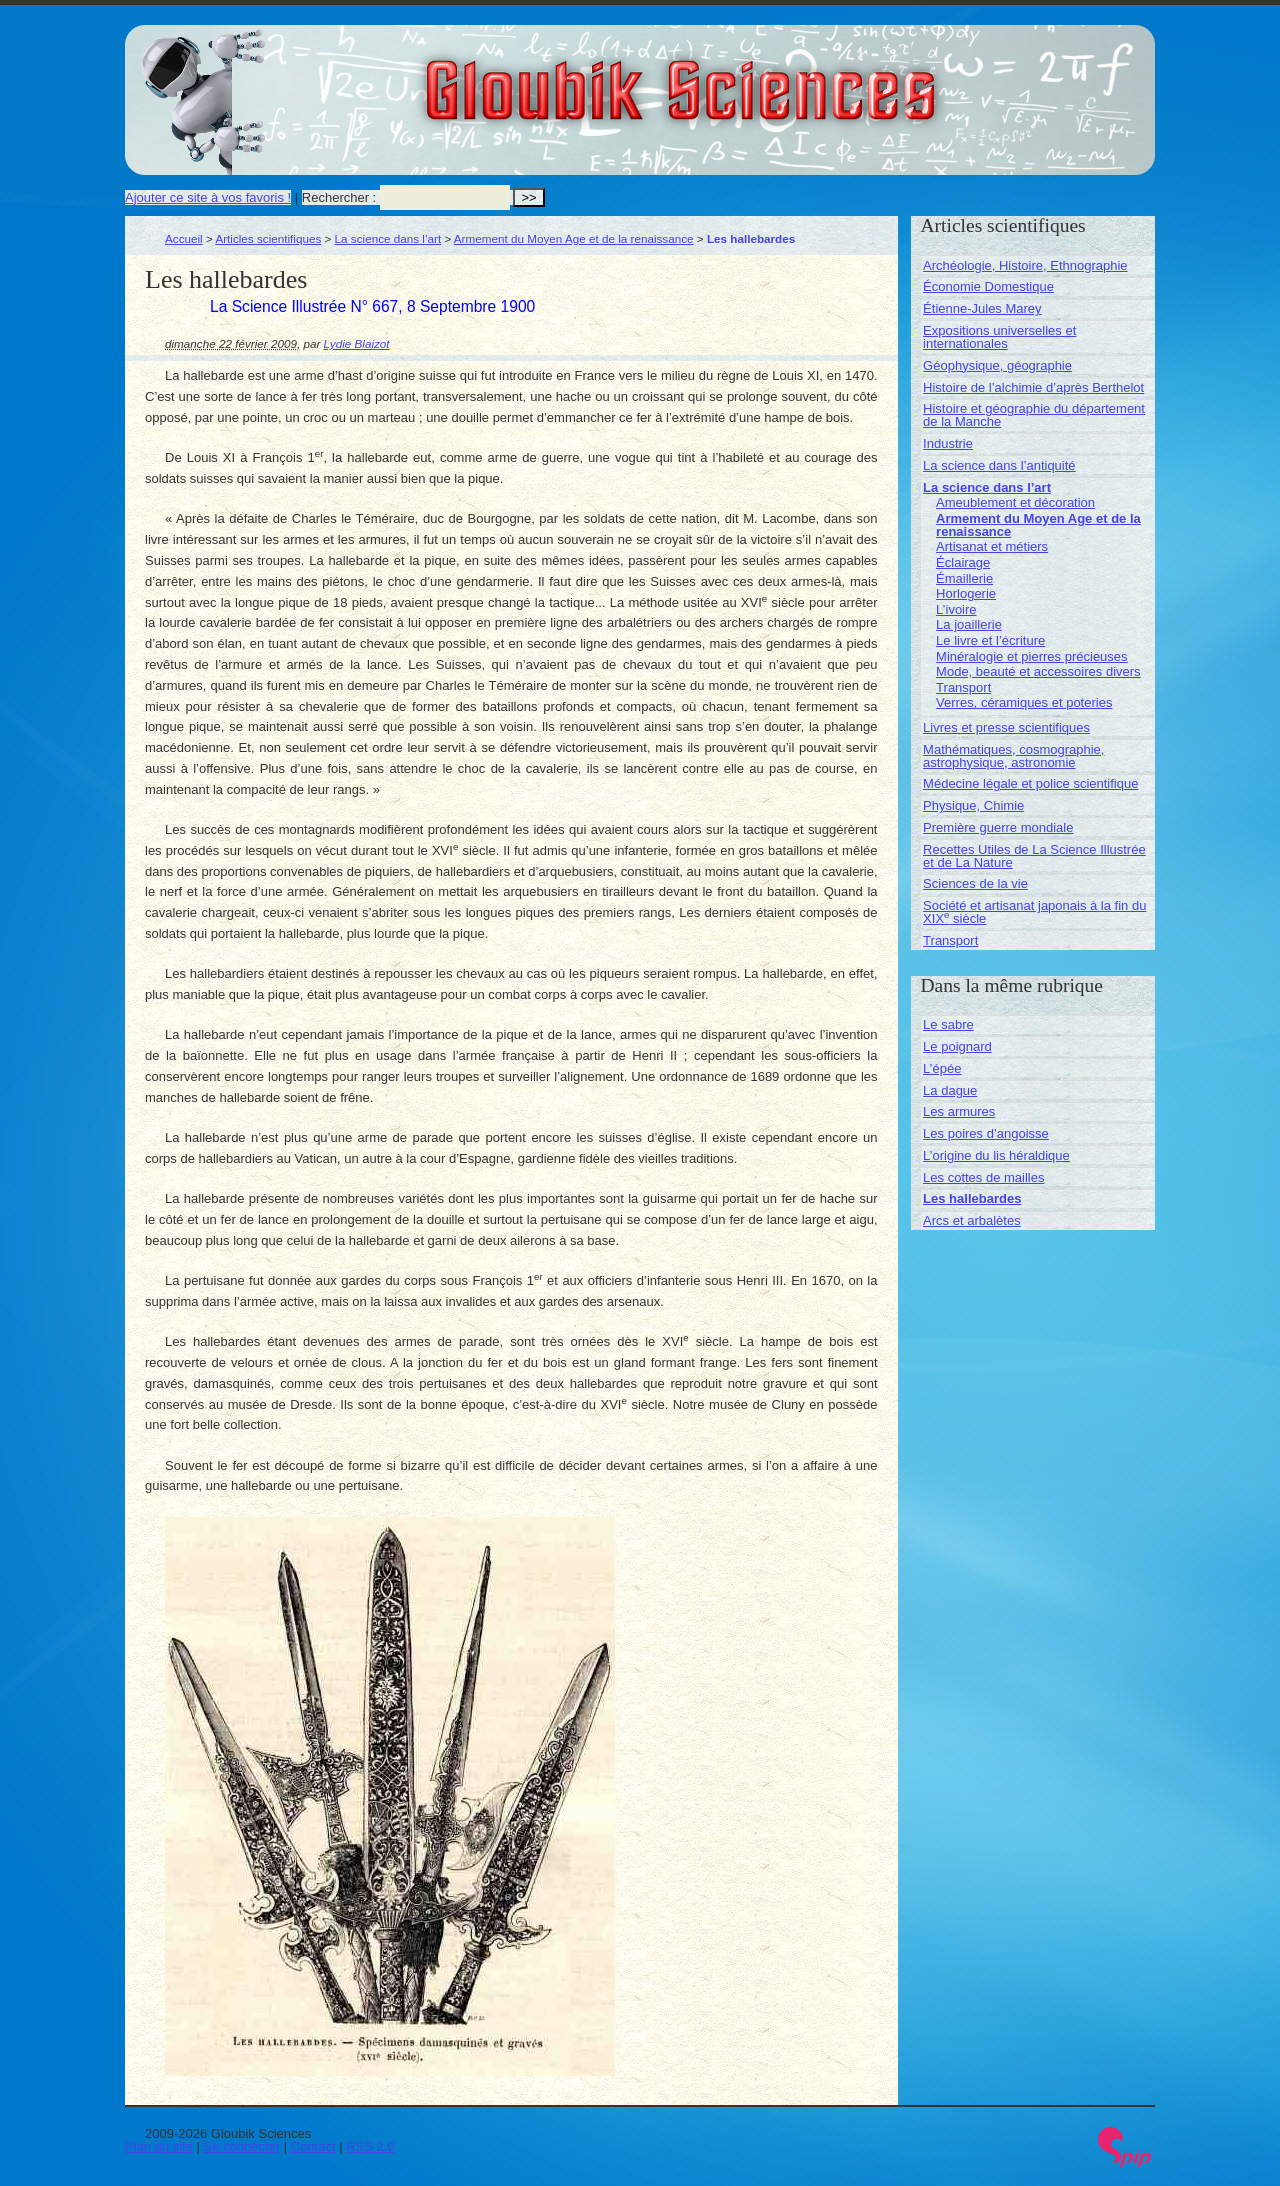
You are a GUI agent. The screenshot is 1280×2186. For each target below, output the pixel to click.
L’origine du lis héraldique (996, 1155)
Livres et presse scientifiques (1006, 727)
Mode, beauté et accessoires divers (1038, 671)
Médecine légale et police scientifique (1030, 783)
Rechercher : (339, 197)
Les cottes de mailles (983, 1177)
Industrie (948, 443)
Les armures (959, 1111)
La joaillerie (969, 624)
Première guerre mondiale (998, 827)
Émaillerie (964, 578)
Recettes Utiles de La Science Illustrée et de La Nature (1034, 856)
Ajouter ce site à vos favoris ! (208, 197)
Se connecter (242, 2146)
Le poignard (957, 1046)
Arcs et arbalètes (972, 1220)
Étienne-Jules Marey (982, 308)
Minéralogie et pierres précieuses (1031, 656)
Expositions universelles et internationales (999, 337)
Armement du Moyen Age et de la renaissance (574, 238)
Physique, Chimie (973, 805)
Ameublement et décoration (1015, 502)
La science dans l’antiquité (999, 465)
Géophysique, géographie (997, 365)
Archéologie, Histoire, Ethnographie (1025, 265)
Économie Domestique (988, 286)
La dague (950, 1090)
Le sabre (948, 1024)
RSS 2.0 (370, 2146)
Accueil (184, 238)
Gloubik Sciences (793, 78)
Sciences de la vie (975, 883)
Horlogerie (966, 593)
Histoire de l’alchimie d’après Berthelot (1033, 387)
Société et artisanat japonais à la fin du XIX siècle (1034, 912)
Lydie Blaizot (357, 343)
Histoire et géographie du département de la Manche (1034, 415)
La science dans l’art (388, 238)
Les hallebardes (972, 1198)
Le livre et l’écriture (990, 640)
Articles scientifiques (268, 238)
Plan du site (159, 2146)
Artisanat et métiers (992, 546)
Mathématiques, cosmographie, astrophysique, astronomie (1013, 756)
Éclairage (963, 562)
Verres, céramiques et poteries (1024, 702)
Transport (963, 687)
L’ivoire (956, 609)
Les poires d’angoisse (986, 1133)
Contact (313, 2146)
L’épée (942, 1068)
